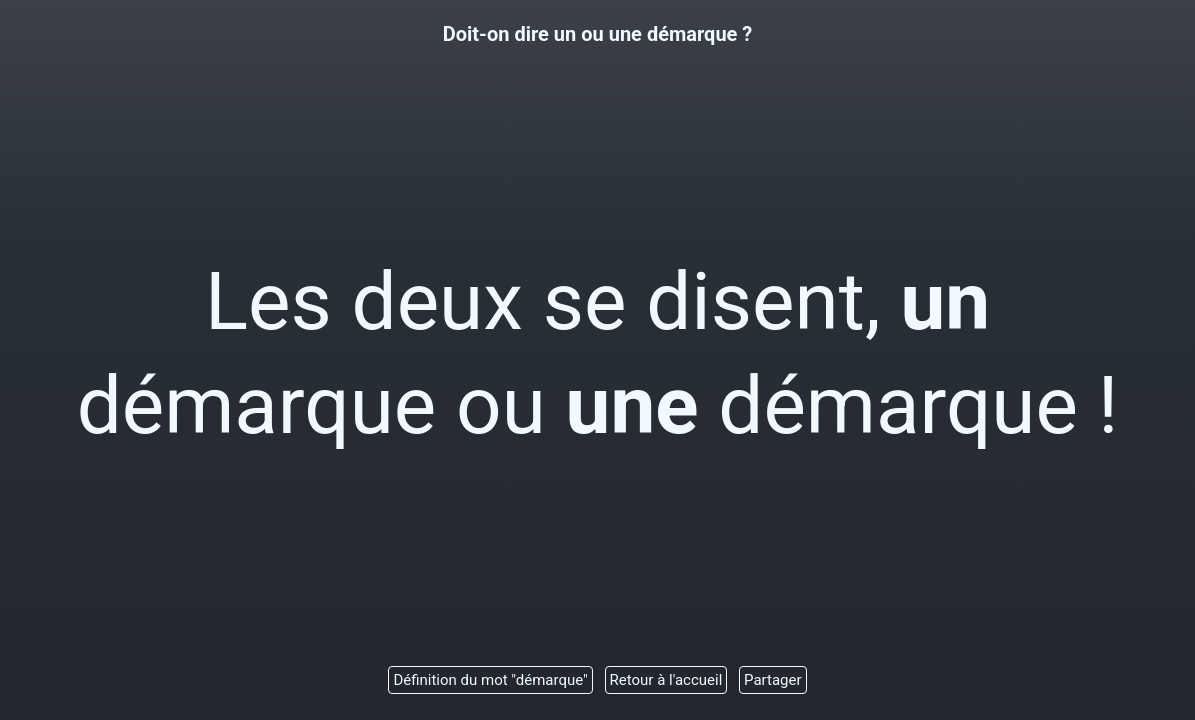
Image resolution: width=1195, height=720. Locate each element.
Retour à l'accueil (666, 680)
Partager (773, 680)
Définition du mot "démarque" (490, 680)
